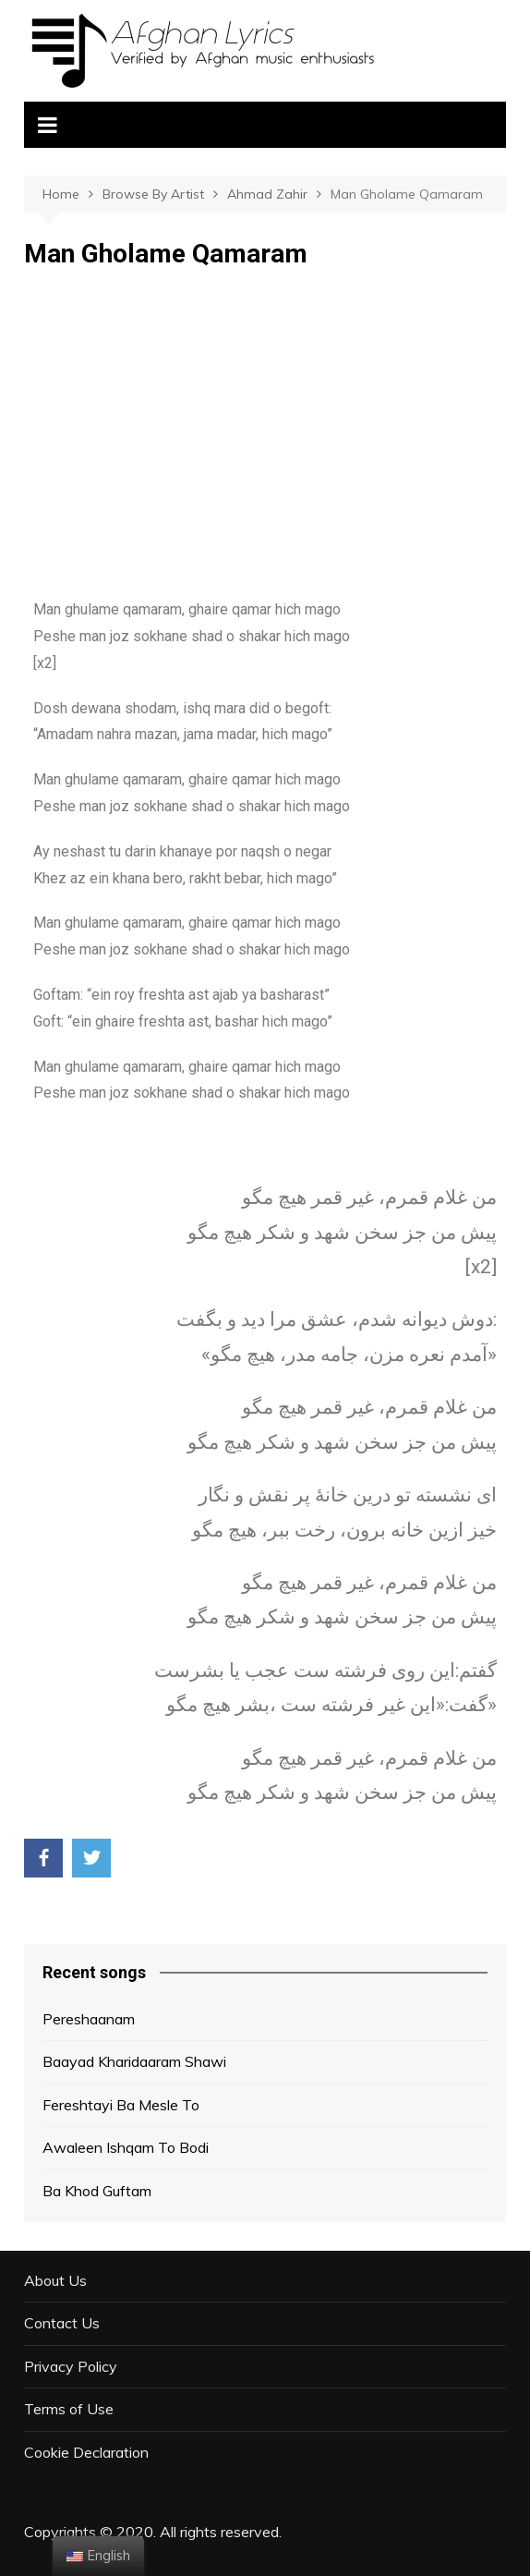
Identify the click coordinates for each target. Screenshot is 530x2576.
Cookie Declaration (86, 2452)
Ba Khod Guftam (96, 2190)
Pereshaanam (88, 2019)
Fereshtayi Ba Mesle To (120, 2105)
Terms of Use (69, 2409)
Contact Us (62, 2323)
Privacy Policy (70, 2366)
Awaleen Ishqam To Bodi (125, 2147)
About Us (55, 2280)
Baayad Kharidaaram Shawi (134, 2061)
